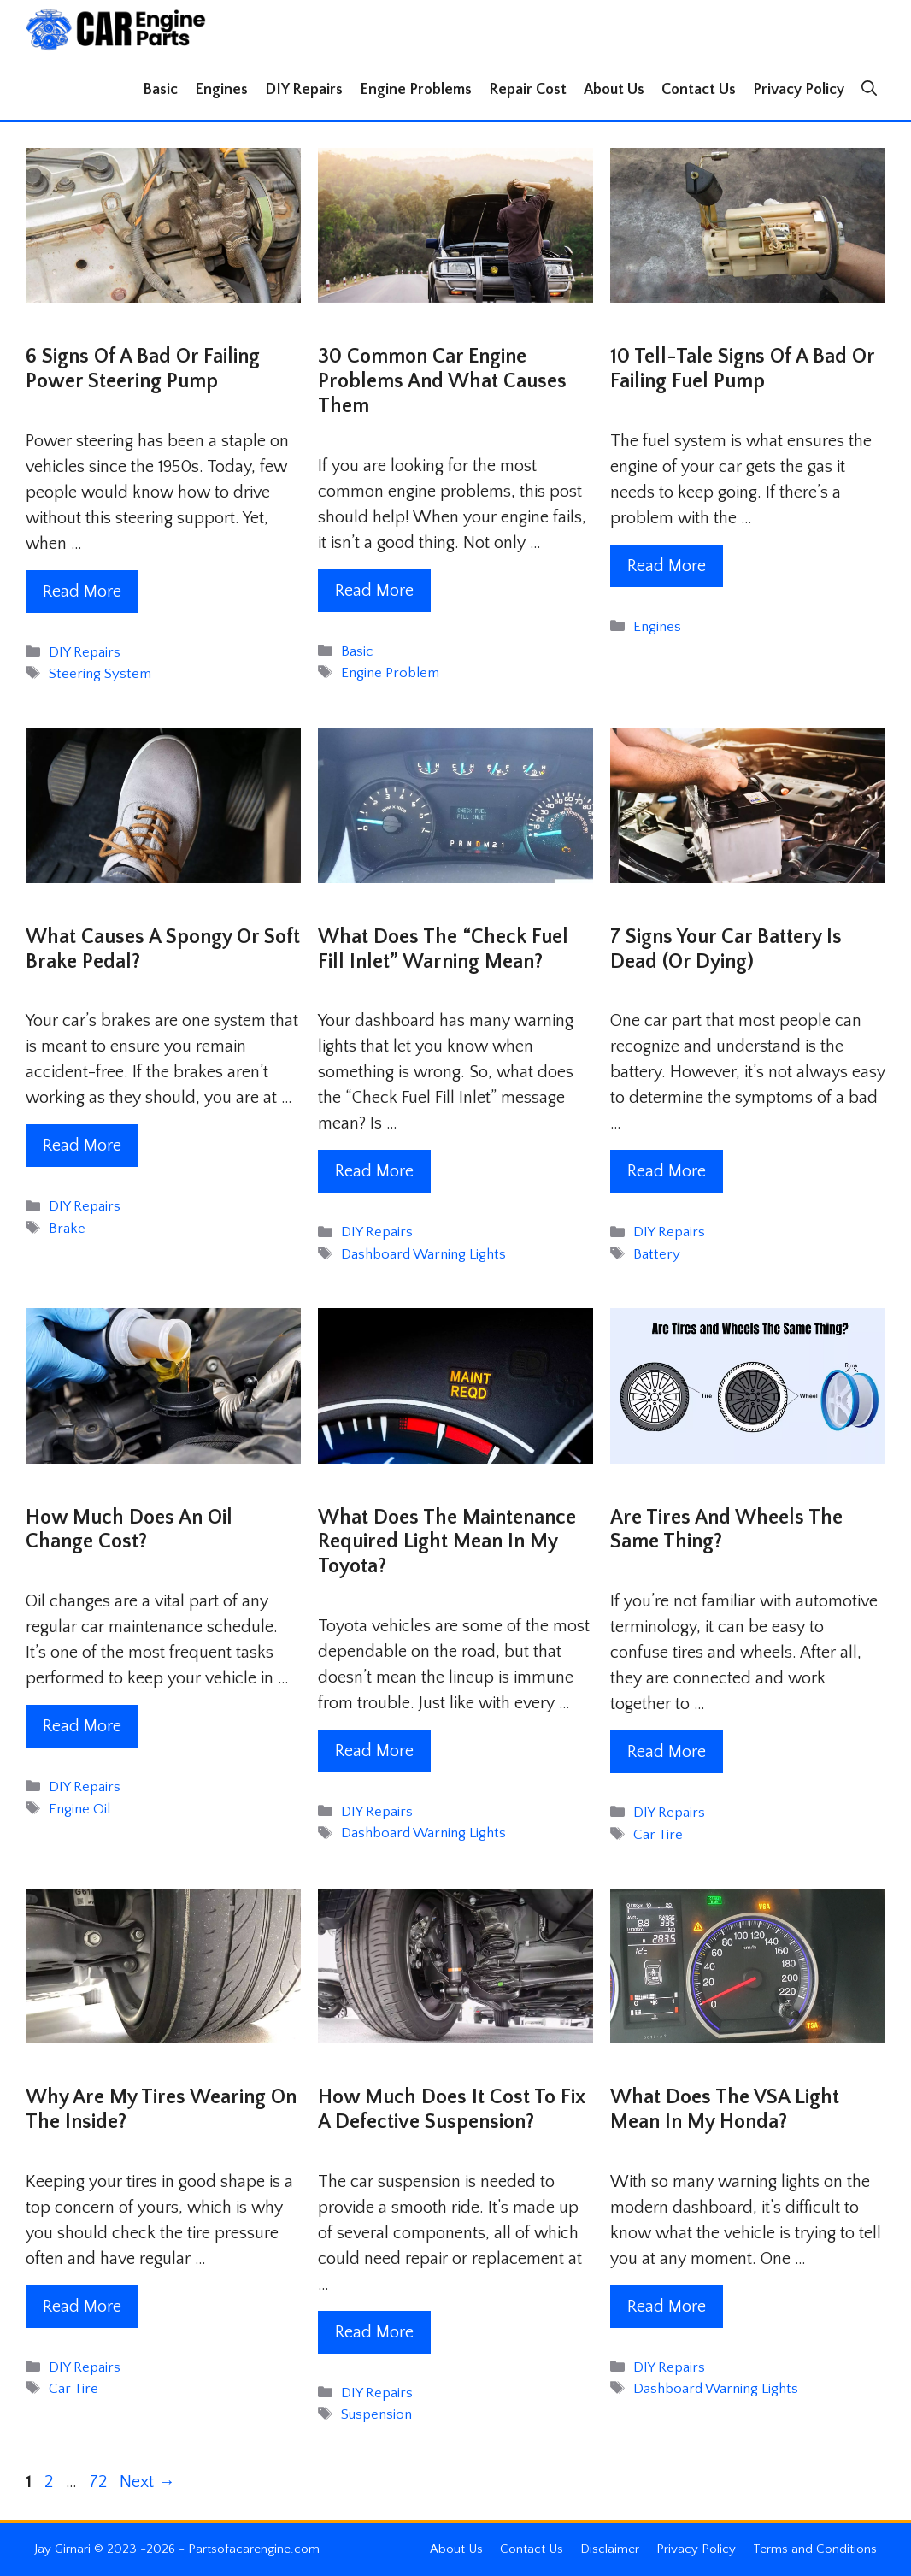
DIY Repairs (304, 89)
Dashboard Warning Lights (423, 1254)
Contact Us (698, 89)
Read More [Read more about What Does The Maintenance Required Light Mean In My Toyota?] (374, 1751)
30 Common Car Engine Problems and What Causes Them (442, 381)
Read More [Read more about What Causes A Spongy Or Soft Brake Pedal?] (82, 1145)
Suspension (376, 2414)
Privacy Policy (798, 89)
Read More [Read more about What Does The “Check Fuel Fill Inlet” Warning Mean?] (374, 1171)
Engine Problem (390, 673)
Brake (67, 1228)
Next (147, 2482)
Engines (221, 89)
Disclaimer (609, 2549)
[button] (869, 90)
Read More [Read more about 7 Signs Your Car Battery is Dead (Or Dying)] (666, 1171)
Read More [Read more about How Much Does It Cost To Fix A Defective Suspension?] (374, 2332)
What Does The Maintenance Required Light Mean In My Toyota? (447, 1542)
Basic (160, 89)
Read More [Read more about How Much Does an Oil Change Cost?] (82, 1726)
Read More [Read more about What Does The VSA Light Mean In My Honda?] (666, 2306)
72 (100, 2482)
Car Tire (658, 1834)
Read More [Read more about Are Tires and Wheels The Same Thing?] (666, 1751)
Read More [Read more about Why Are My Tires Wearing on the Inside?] (82, 2306)
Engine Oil (79, 1809)
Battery (656, 1254)
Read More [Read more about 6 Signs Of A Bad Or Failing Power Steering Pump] (82, 591)
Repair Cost (528, 89)
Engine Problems (416, 89)
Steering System (100, 673)
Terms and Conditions (815, 2549)
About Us (614, 89)
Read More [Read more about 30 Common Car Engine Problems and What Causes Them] (374, 590)
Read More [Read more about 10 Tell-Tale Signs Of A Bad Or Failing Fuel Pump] (666, 566)
